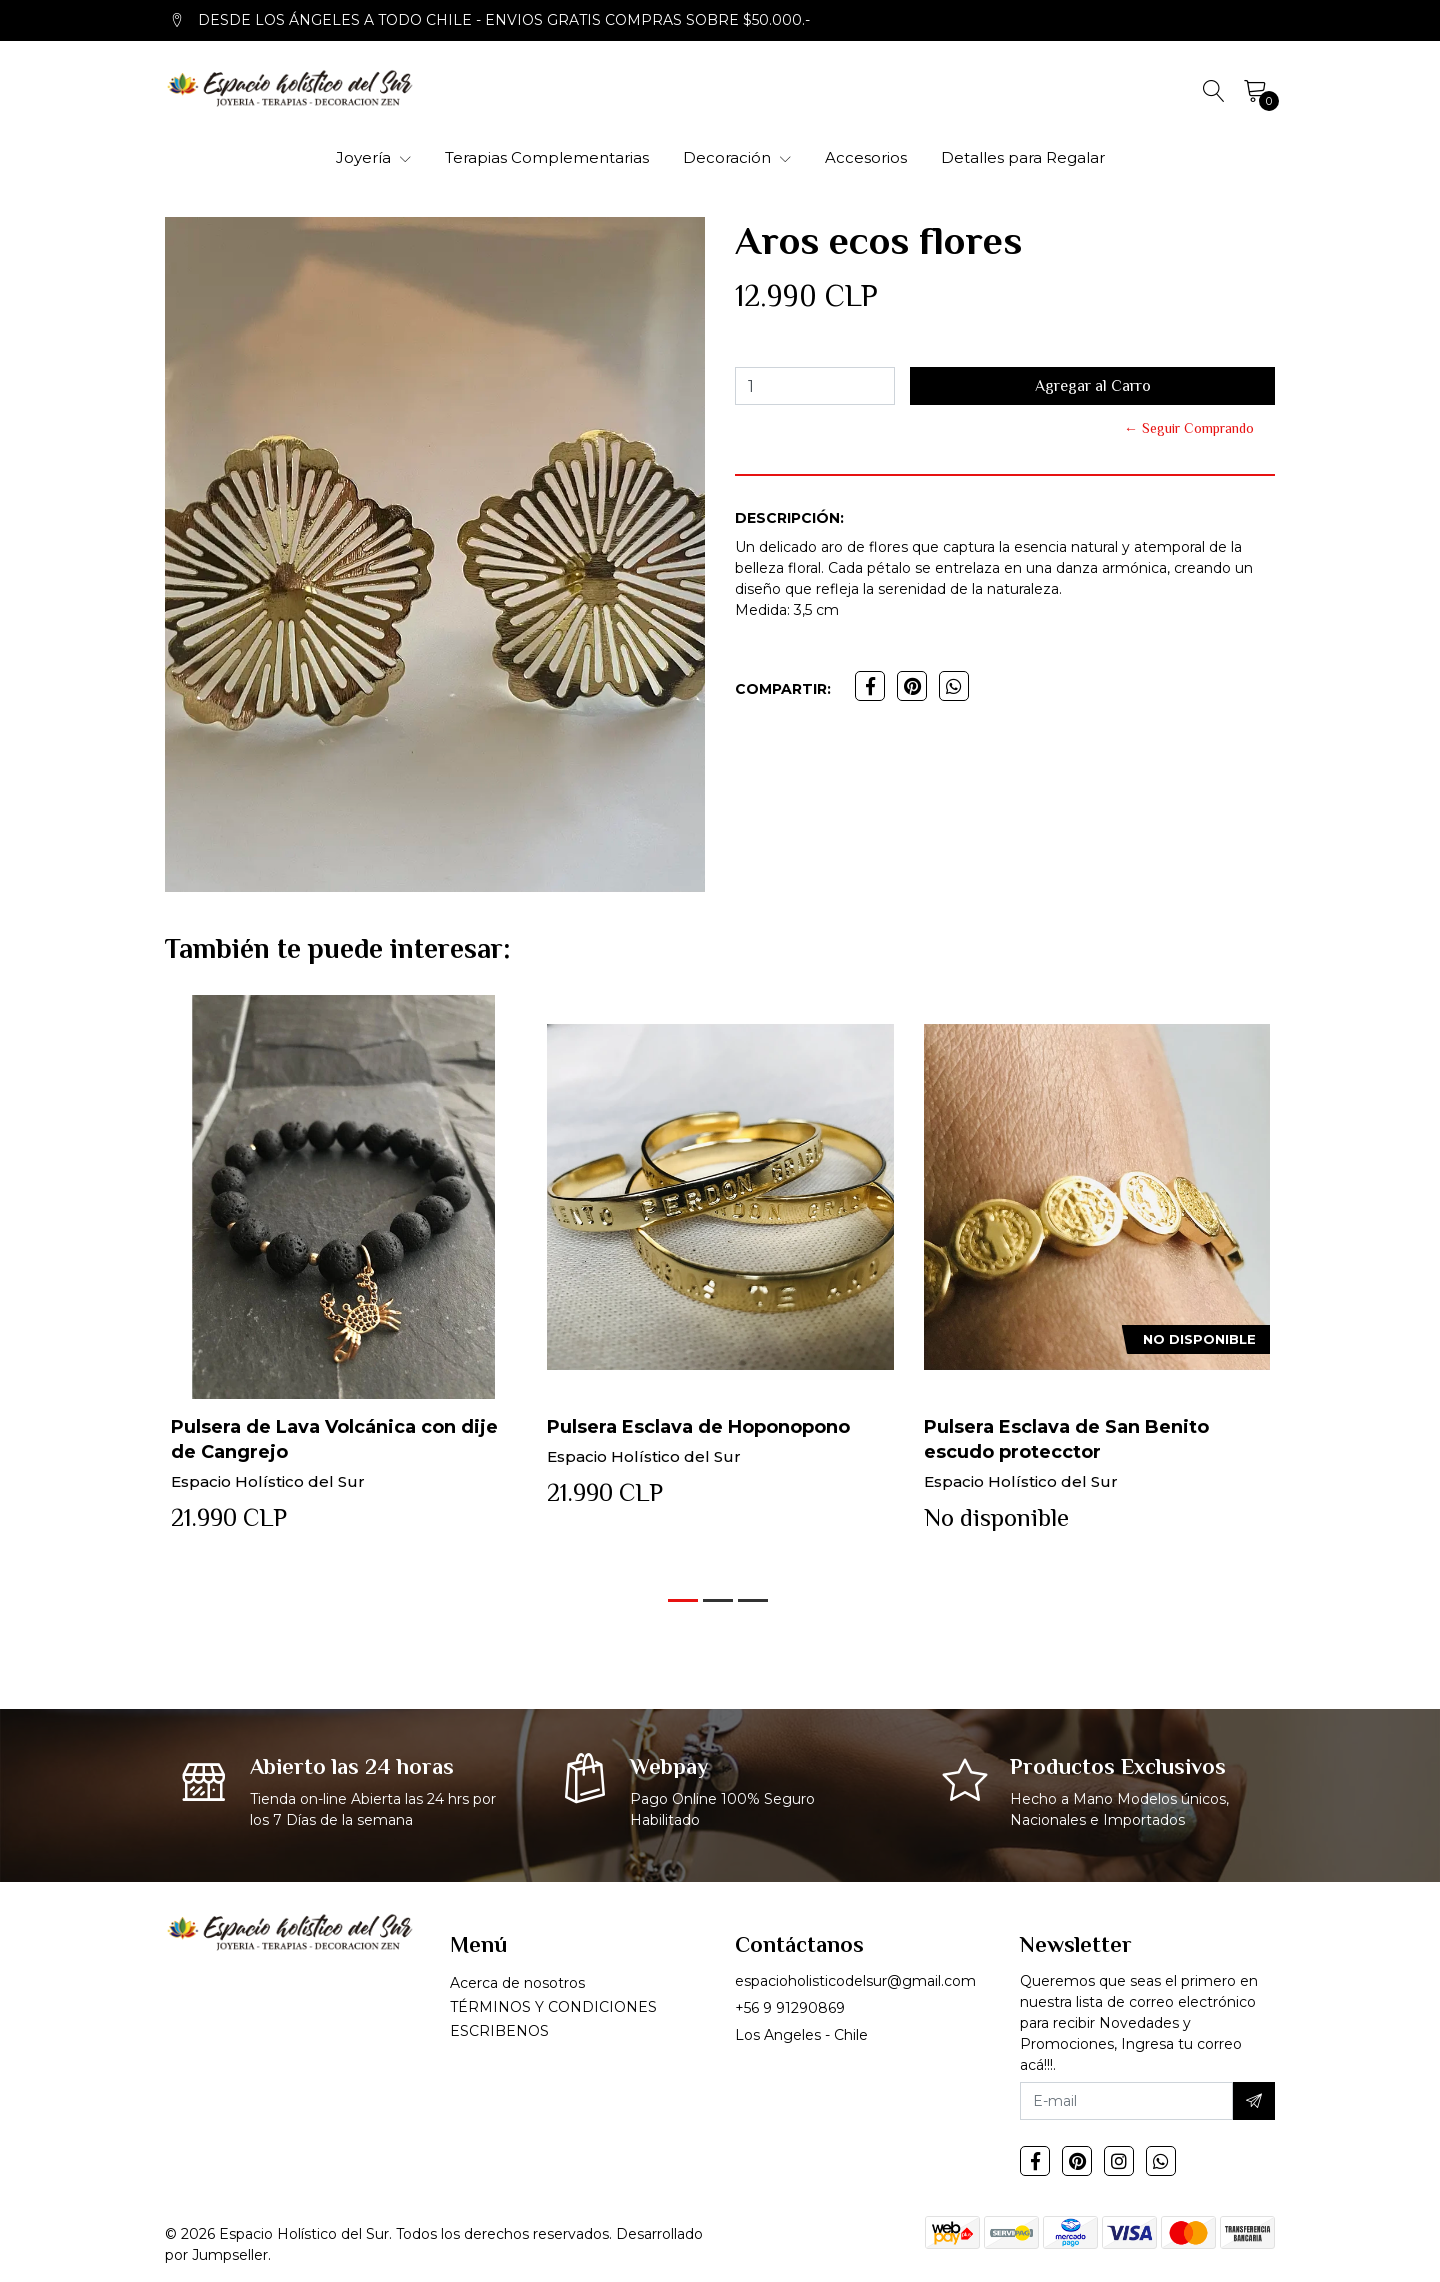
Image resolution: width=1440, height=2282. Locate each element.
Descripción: (789, 518)
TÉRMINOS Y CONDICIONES (553, 2007)
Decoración (737, 157)
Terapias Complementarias (547, 157)
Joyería (373, 157)
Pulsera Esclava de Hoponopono (698, 1427)
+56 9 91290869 (790, 2008)
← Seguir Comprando (1189, 428)
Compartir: (783, 689)
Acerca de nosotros (517, 1983)
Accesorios (866, 157)
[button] (683, 1600)
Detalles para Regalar (1023, 157)
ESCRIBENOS (499, 2031)
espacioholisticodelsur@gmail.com (855, 1981)
